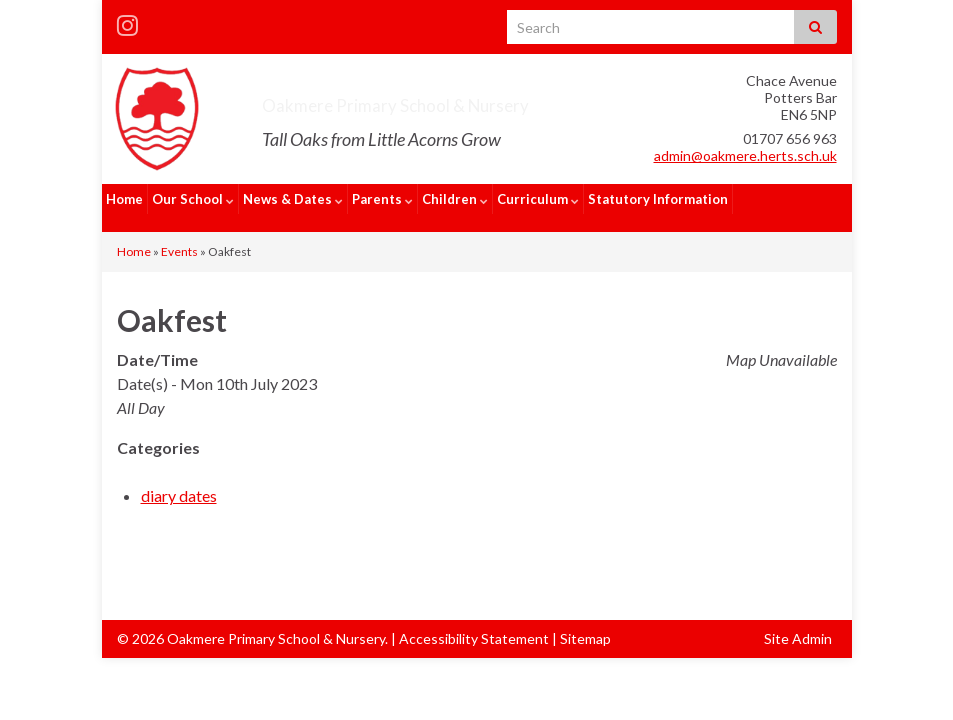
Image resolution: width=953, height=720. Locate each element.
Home (124, 199)
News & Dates (293, 199)
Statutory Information (658, 199)
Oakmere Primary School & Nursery (480, 101)
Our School (193, 199)
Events (179, 233)
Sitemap (585, 620)
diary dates (179, 477)
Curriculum (538, 199)
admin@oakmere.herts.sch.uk (745, 155)
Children (455, 199)
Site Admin (798, 620)
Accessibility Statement (474, 620)
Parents (382, 199)
